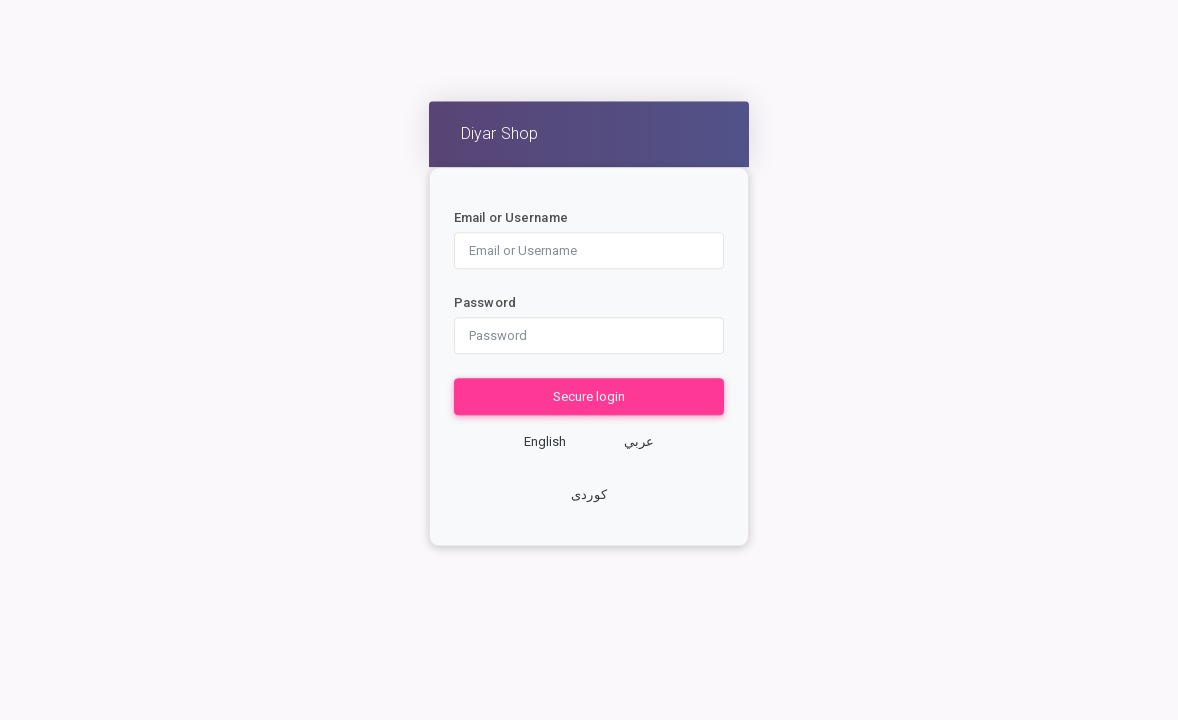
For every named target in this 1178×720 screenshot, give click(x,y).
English (545, 441)
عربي (639, 441)
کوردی (589, 495)
